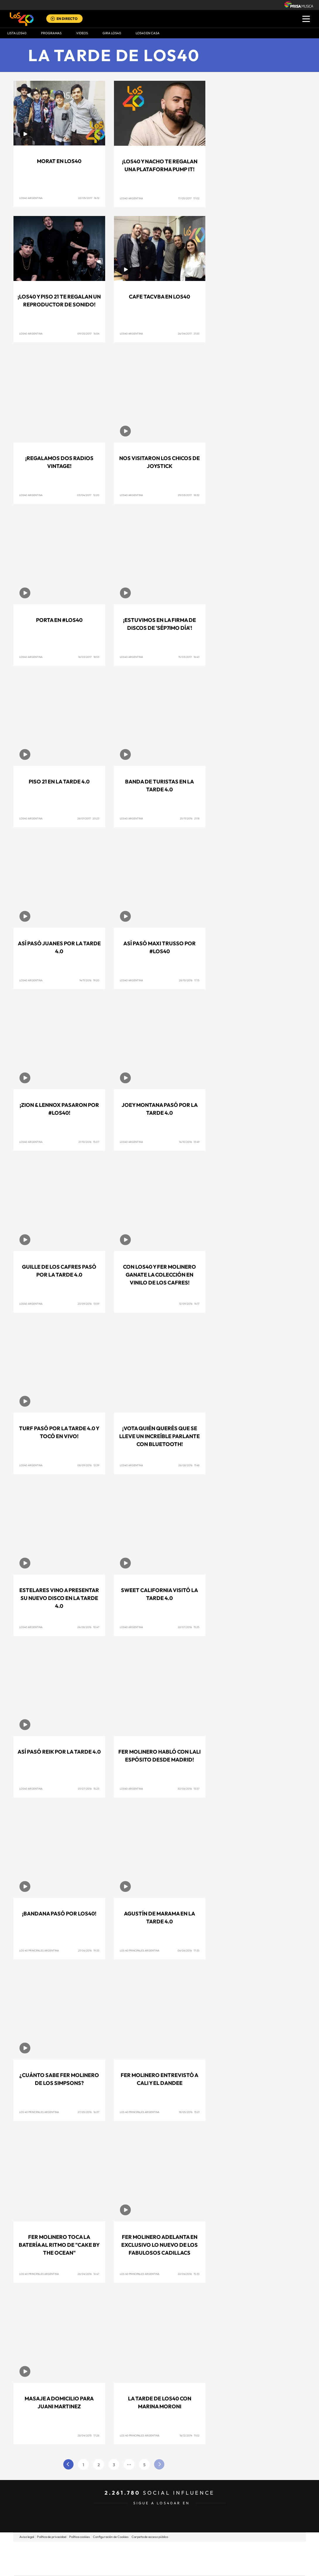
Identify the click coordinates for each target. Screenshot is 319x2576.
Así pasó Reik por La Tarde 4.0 (59, 1751)
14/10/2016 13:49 (189, 1141)
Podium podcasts (146, 2567)
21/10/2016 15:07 (89, 1141)
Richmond (88, 2567)
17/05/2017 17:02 (188, 198)
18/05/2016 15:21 (189, 2112)
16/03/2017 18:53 (88, 656)
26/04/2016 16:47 (88, 2273)
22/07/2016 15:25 (188, 1627)
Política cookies (79, 2537)
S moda (196, 2567)
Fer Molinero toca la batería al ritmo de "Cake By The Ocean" (59, 2245)
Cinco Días (172, 2558)
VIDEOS (82, 33)
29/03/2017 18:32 (188, 495)
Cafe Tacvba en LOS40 (159, 296)
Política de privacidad (51, 2537)
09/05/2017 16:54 (88, 333)
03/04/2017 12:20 (88, 495)
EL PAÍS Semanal (215, 2558)
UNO (132, 2558)
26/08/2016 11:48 (188, 1465)
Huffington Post (100, 2558)
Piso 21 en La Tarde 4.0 (59, 781)
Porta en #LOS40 (59, 620)
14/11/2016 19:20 (89, 980)
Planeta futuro (237, 2558)
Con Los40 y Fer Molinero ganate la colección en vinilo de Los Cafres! (159, 1274)
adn (242, 2549)
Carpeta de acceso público (150, 2537)
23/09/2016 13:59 (88, 1303)
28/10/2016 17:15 (189, 980)
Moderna (117, 2567)
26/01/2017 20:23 (88, 818)
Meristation (250, 2567)
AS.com (223, 2549)
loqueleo (222, 2567)
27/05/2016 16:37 (88, 2112)
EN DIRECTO (67, 18)
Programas (51, 33)
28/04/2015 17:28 (88, 2435)
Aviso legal (26, 2537)
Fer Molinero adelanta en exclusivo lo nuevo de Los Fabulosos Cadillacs (159, 2245)
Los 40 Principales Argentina (39, 1950)
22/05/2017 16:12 (88, 198)
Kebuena (258, 2558)
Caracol (263, 2549)
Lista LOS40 (16, 33)
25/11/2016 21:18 (189, 818)
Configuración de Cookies (111, 2537)
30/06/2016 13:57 (188, 1788)
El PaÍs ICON (171, 2567)
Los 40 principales (121, 2549)
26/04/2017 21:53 (188, 333)
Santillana (148, 2549)
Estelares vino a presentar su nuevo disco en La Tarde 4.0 (59, 1598)
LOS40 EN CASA (148, 33)
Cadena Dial (194, 2558)
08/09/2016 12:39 (88, 1465)
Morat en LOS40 (59, 161)
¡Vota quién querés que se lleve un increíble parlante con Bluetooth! (159, 1436)
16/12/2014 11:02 (189, 2435)
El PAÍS (92, 2549)
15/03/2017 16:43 (188, 656)
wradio (149, 2558)
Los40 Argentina (30, 198)
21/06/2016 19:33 (88, 1950)
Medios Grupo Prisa (40, 2568)
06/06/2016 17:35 (188, 1950)
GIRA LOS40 (112, 33)
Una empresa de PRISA (40, 2554)
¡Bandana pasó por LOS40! (59, 1913)
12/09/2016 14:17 (189, 1303)
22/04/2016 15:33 (188, 2273)
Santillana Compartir (179, 2549)
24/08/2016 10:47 (88, 1627)
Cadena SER (204, 2549)
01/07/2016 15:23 (88, 1788)
